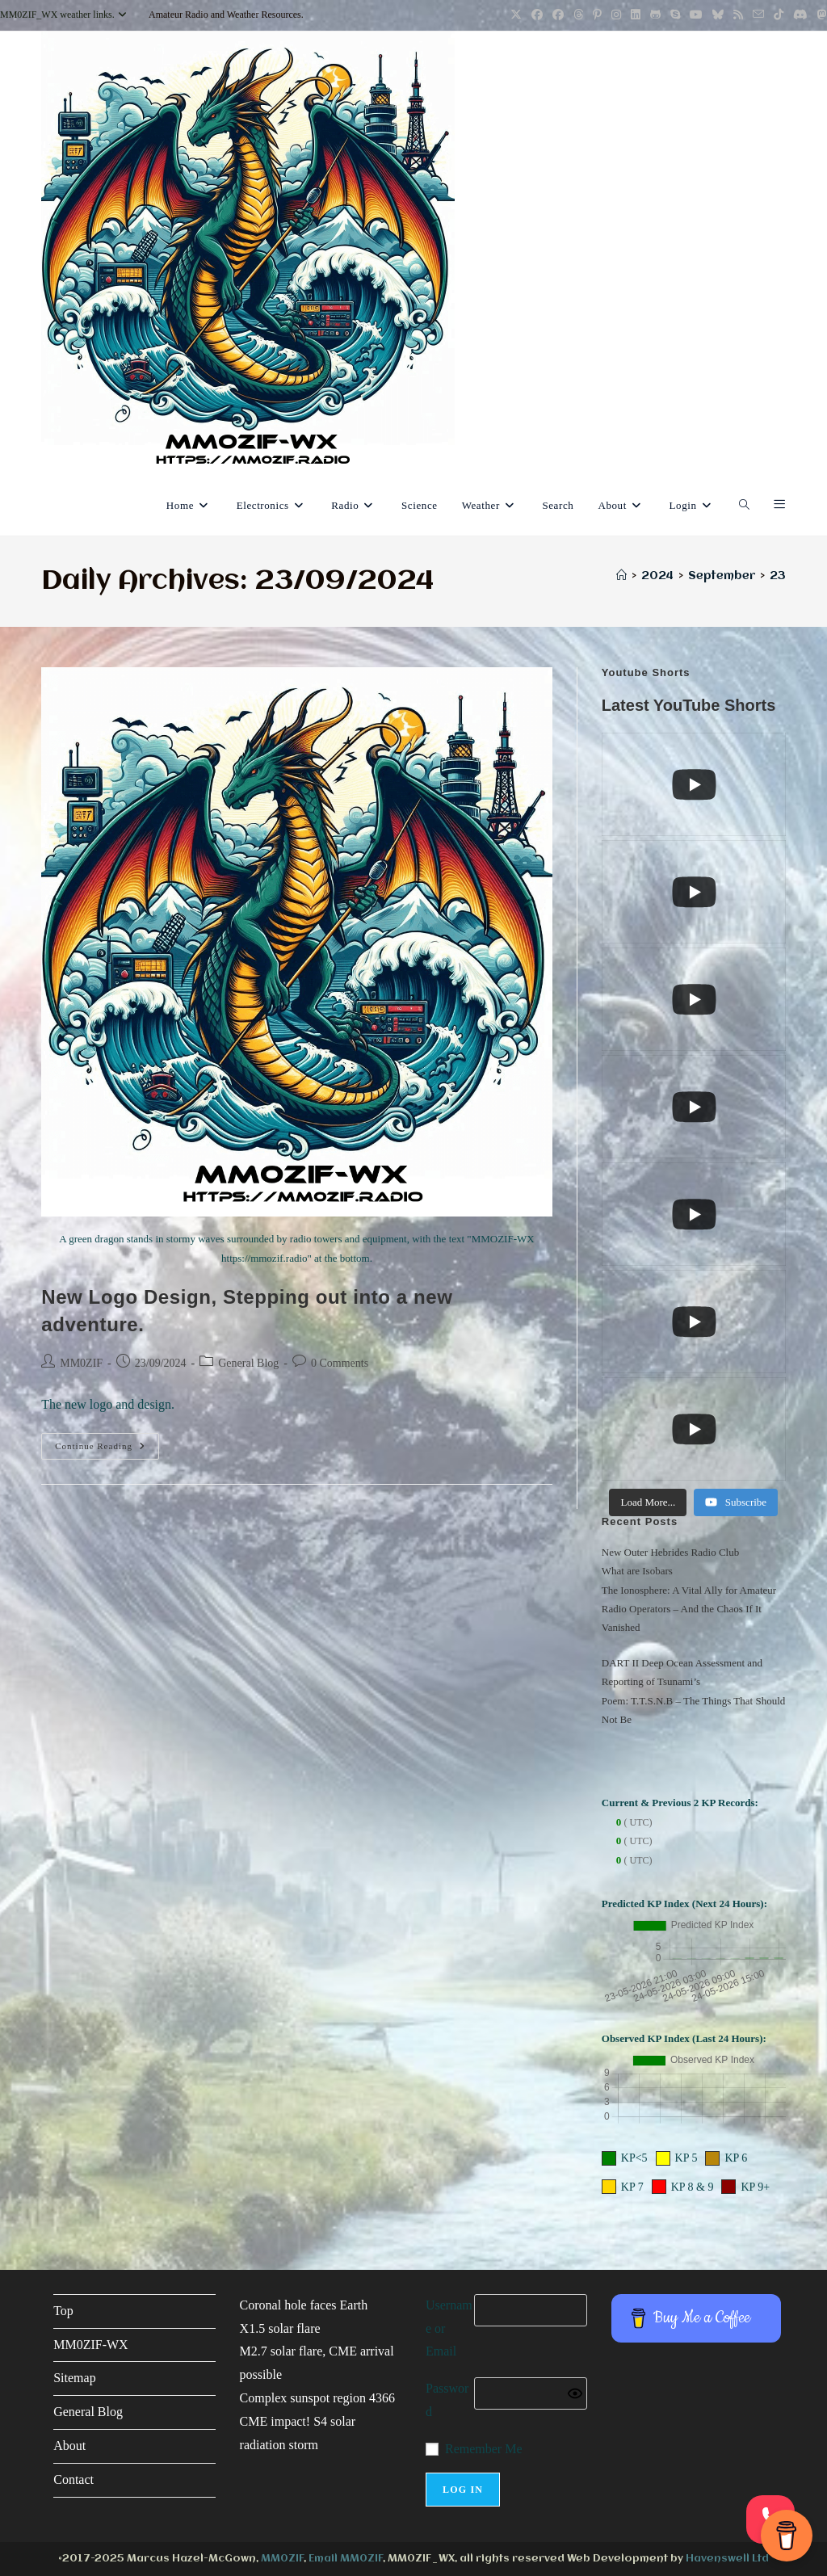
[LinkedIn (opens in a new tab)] (635, 15)
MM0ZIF (81, 1363)
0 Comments (339, 1363)
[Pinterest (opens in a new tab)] (597, 15)
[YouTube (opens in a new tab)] (696, 15)
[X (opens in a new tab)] (516, 15)
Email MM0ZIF (346, 2558)
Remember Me (484, 2449)
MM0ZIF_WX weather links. (65, 14)
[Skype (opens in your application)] (675, 15)
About (69, 2445)
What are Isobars (637, 1571)
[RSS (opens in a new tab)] (738, 15)
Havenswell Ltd (727, 2558)
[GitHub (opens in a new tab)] (655, 15)
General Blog (248, 1363)
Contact (73, 2479)
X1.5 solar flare (280, 2328)
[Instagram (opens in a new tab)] (616, 15)
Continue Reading (107, 1450)
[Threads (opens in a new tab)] (578, 15)
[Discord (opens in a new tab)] (800, 15)
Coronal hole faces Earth (304, 2305)
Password (447, 2399)
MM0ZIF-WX (90, 2344)
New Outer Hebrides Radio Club (670, 1552)
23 (778, 576)
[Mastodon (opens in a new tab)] (819, 15)
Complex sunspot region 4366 (317, 2398)
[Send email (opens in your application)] (758, 15)
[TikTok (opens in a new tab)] (778, 15)
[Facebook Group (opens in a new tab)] (558, 15)
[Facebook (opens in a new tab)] (537, 15)
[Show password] (575, 2393)
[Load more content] (647, 1502)
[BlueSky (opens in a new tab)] (717, 15)
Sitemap (74, 2378)
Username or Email (449, 2328)
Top (63, 2311)
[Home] (621, 576)
